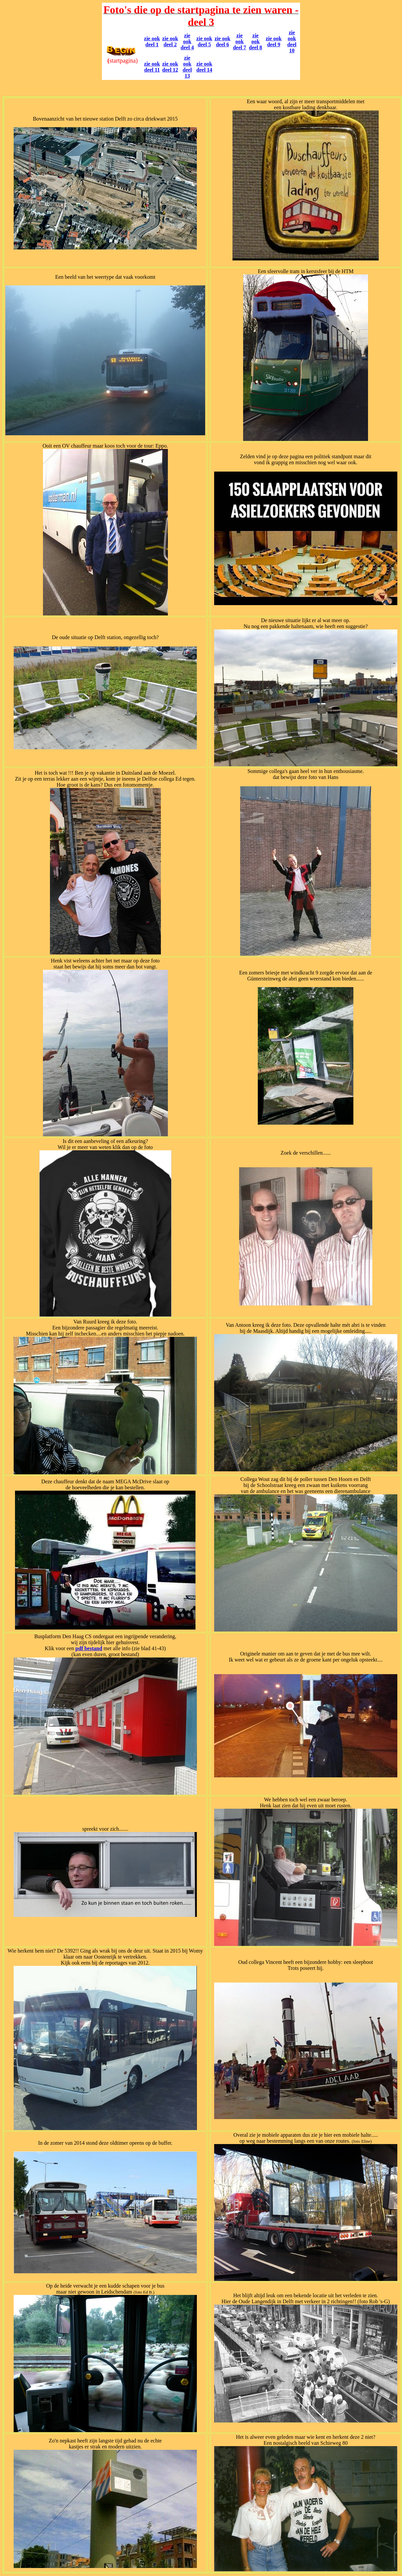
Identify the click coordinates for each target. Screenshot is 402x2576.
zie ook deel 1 (152, 41)
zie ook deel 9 (274, 41)
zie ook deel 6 (222, 41)
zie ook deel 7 (239, 41)
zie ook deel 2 (170, 41)
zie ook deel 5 (204, 41)
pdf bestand (88, 1648)
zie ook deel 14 (204, 67)
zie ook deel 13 (187, 67)
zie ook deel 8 (255, 41)
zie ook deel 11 (152, 67)
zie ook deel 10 (291, 41)
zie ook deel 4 (187, 41)
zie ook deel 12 (170, 67)
